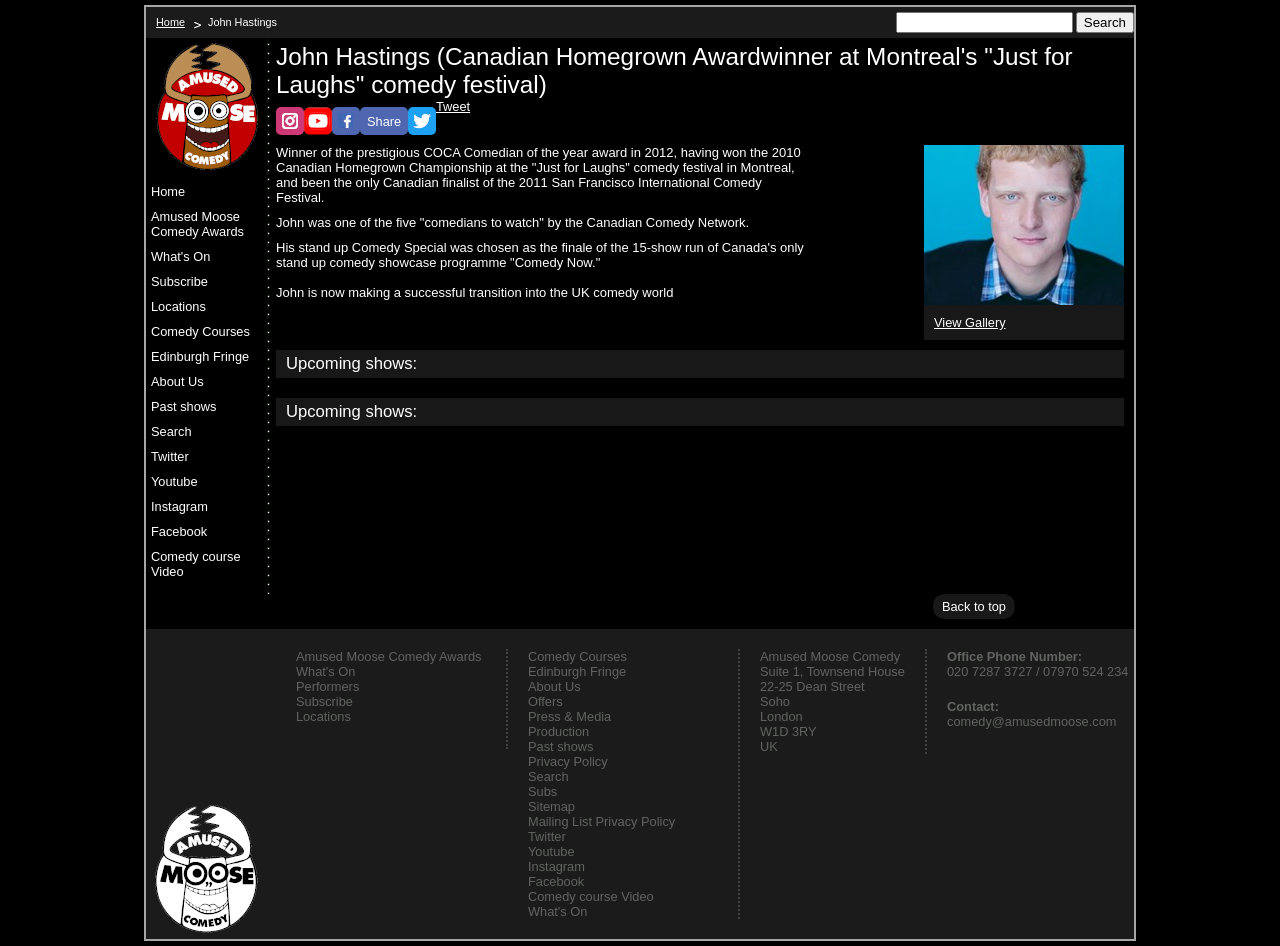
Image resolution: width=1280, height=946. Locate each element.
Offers (545, 701)
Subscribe (179, 281)
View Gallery (970, 322)
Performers (327, 686)
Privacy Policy (568, 761)
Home (170, 22)
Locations (178, 306)
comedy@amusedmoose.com (1031, 721)
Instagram (179, 506)
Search (171, 431)
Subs (542, 791)
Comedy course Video (196, 564)
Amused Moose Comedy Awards (197, 224)
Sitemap (551, 806)
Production (558, 731)
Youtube (174, 481)
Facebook (179, 531)
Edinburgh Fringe (200, 356)
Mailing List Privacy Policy (601, 821)
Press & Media (569, 716)
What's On (180, 256)
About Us (177, 381)
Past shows (183, 406)
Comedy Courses (200, 331)
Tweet (453, 106)
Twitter (170, 456)
